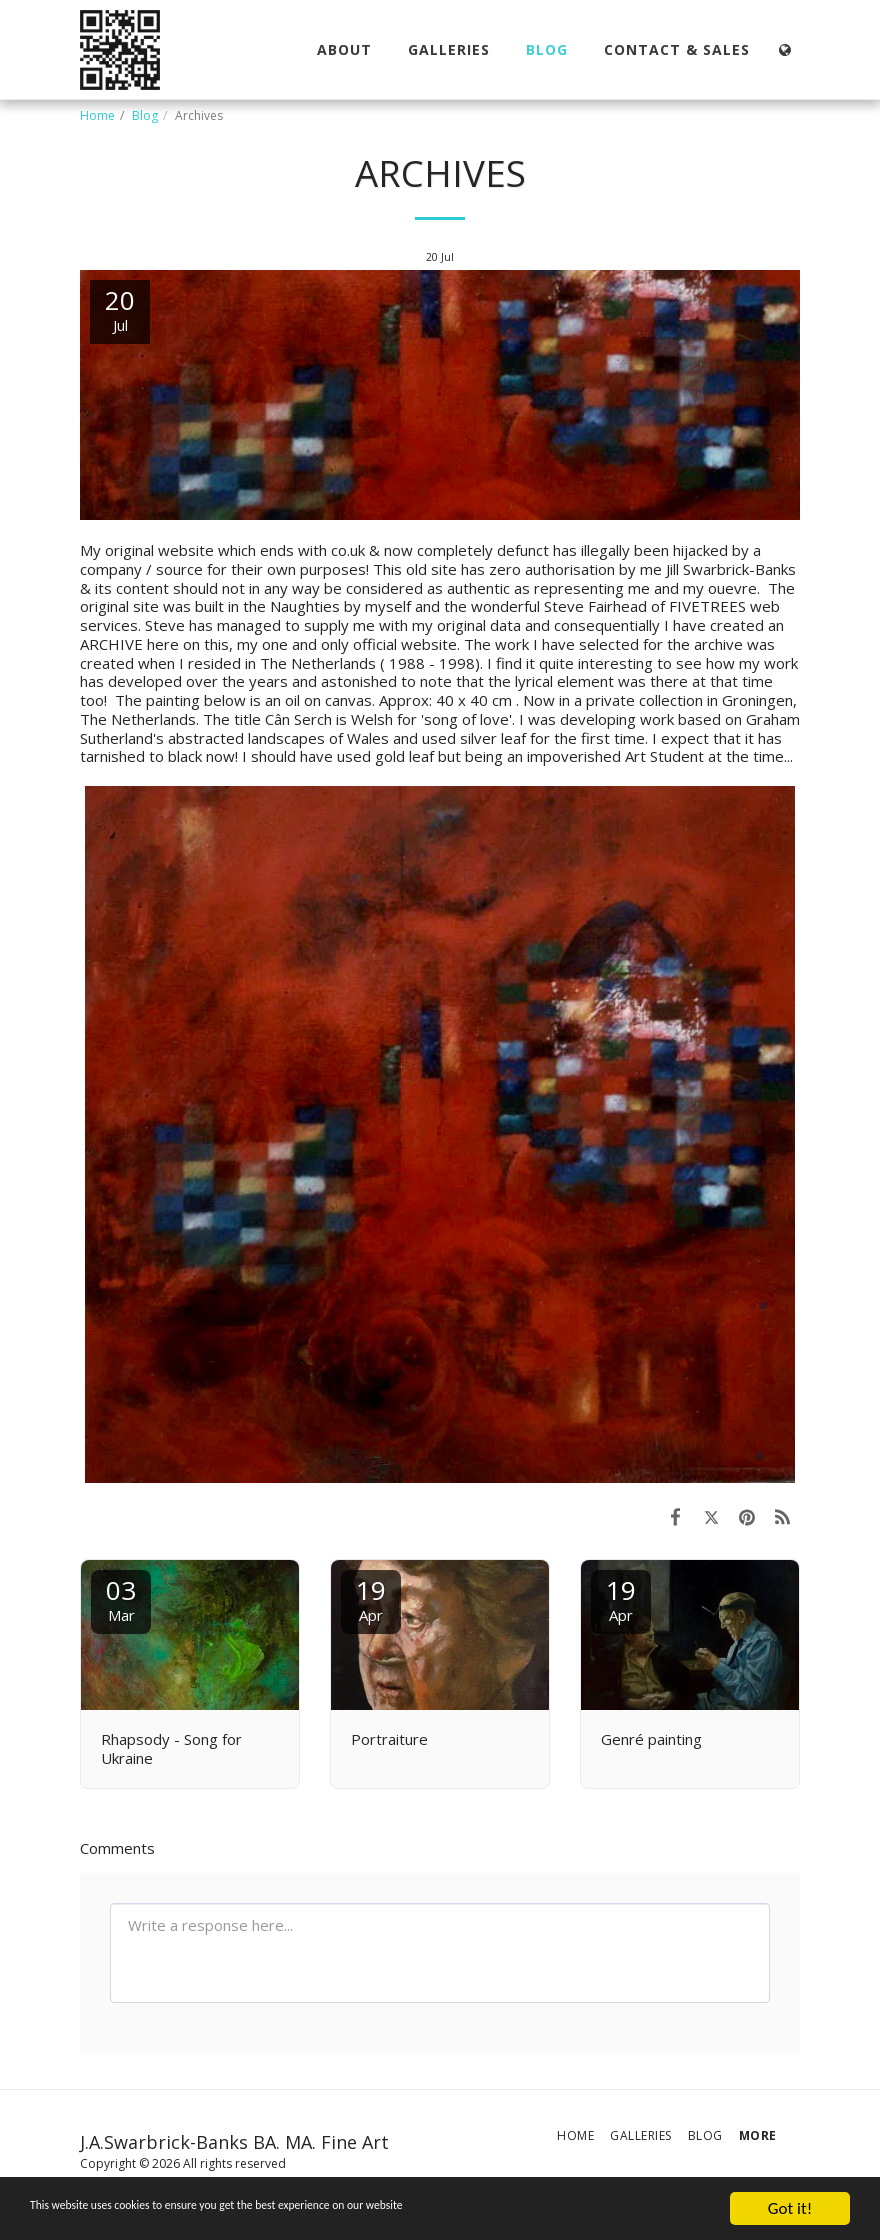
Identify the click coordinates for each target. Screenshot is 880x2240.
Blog (145, 115)
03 (121, 1598)
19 (371, 1598)
